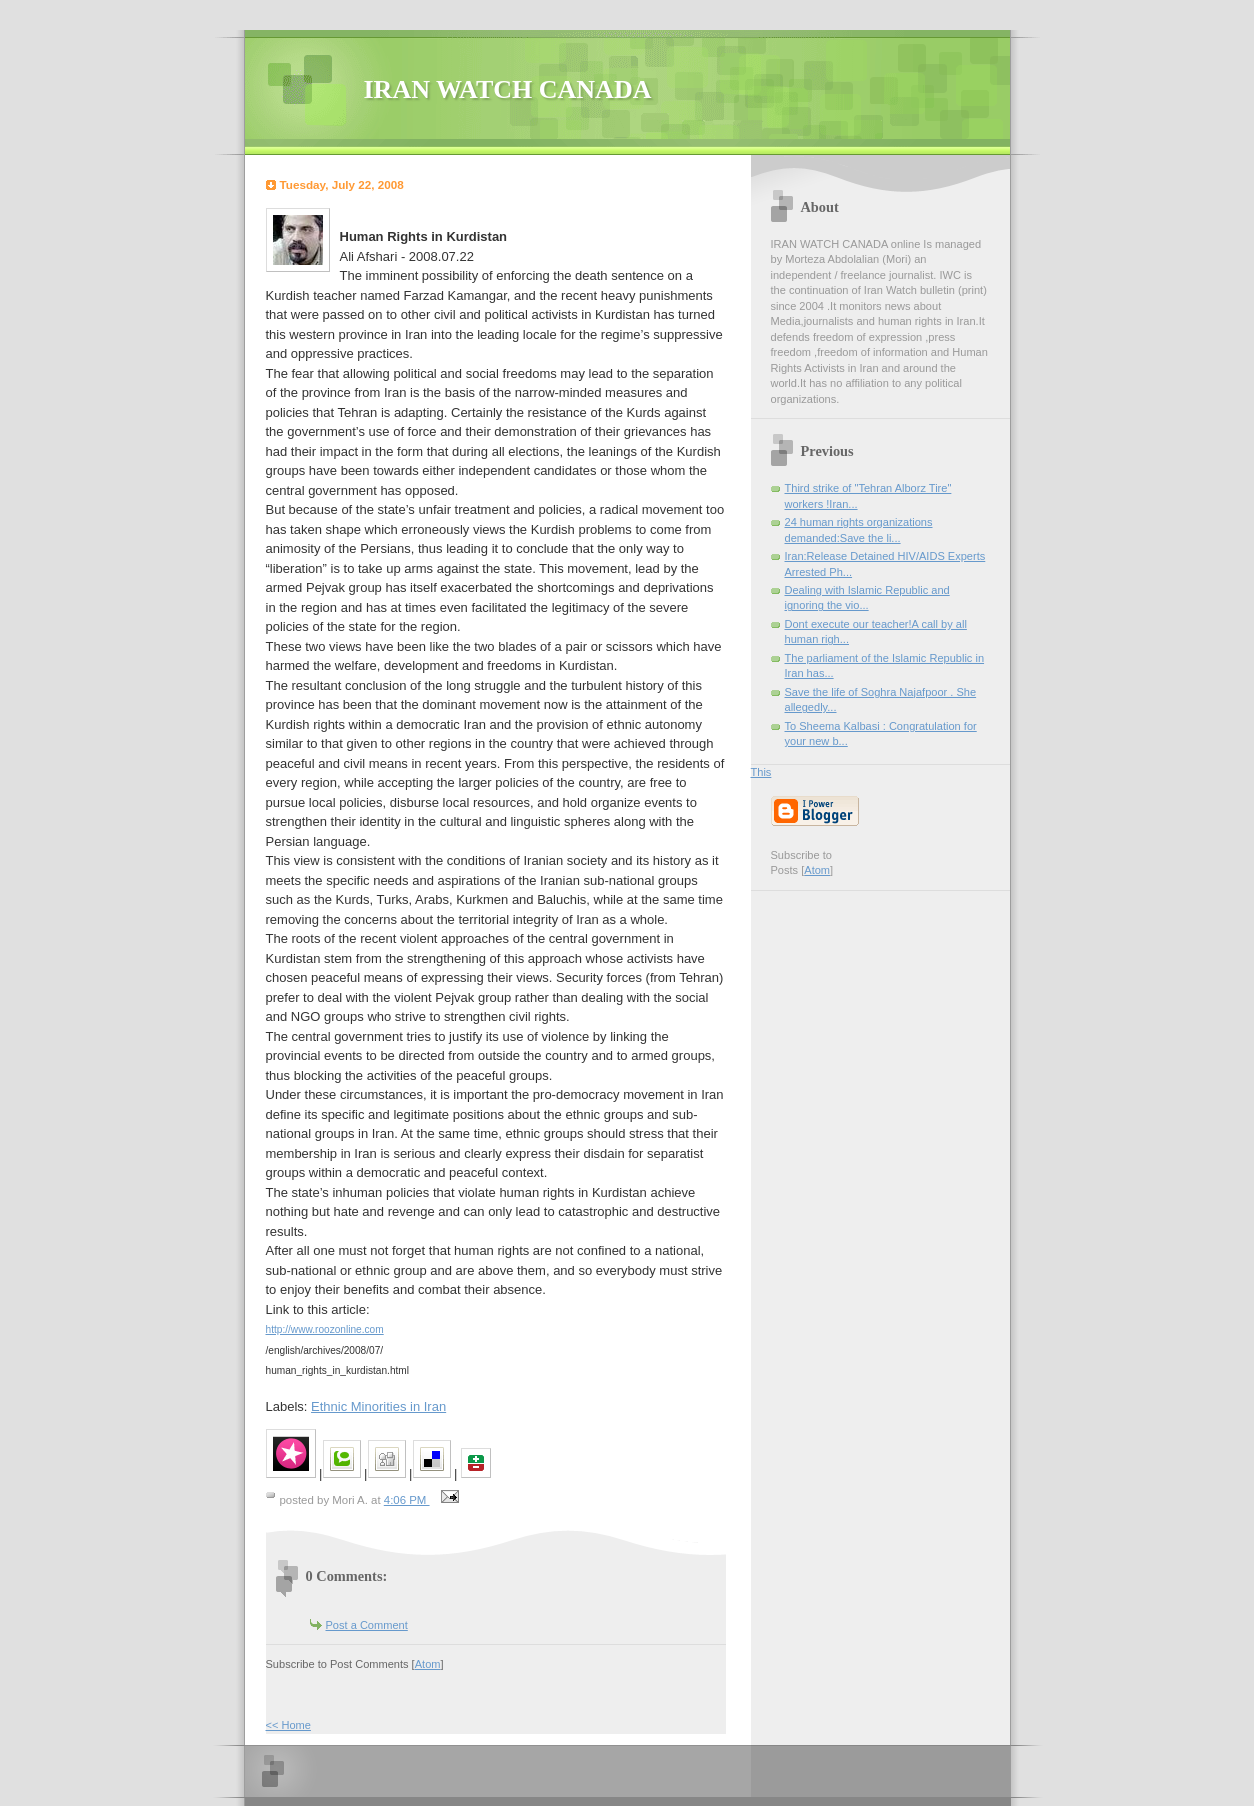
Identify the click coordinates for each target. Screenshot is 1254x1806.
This (761, 772)
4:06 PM (407, 1500)
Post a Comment (367, 1625)
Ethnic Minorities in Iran (378, 1406)
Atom (428, 1664)
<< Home (288, 1725)
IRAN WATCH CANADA (508, 89)
